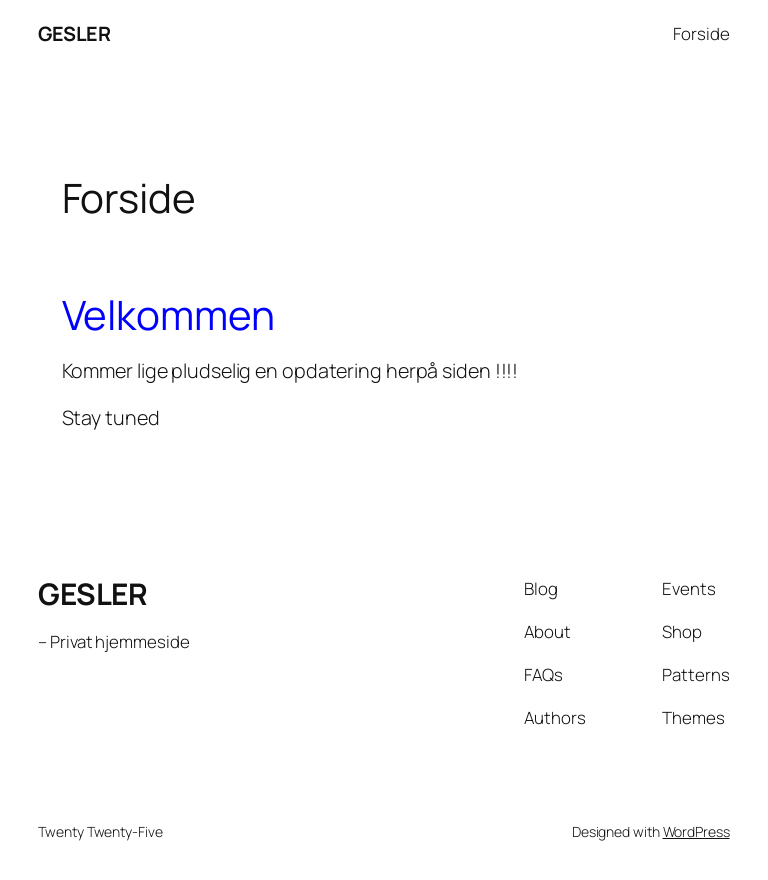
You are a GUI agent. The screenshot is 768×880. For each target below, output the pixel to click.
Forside (701, 33)
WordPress (696, 831)
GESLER (74, 33)
